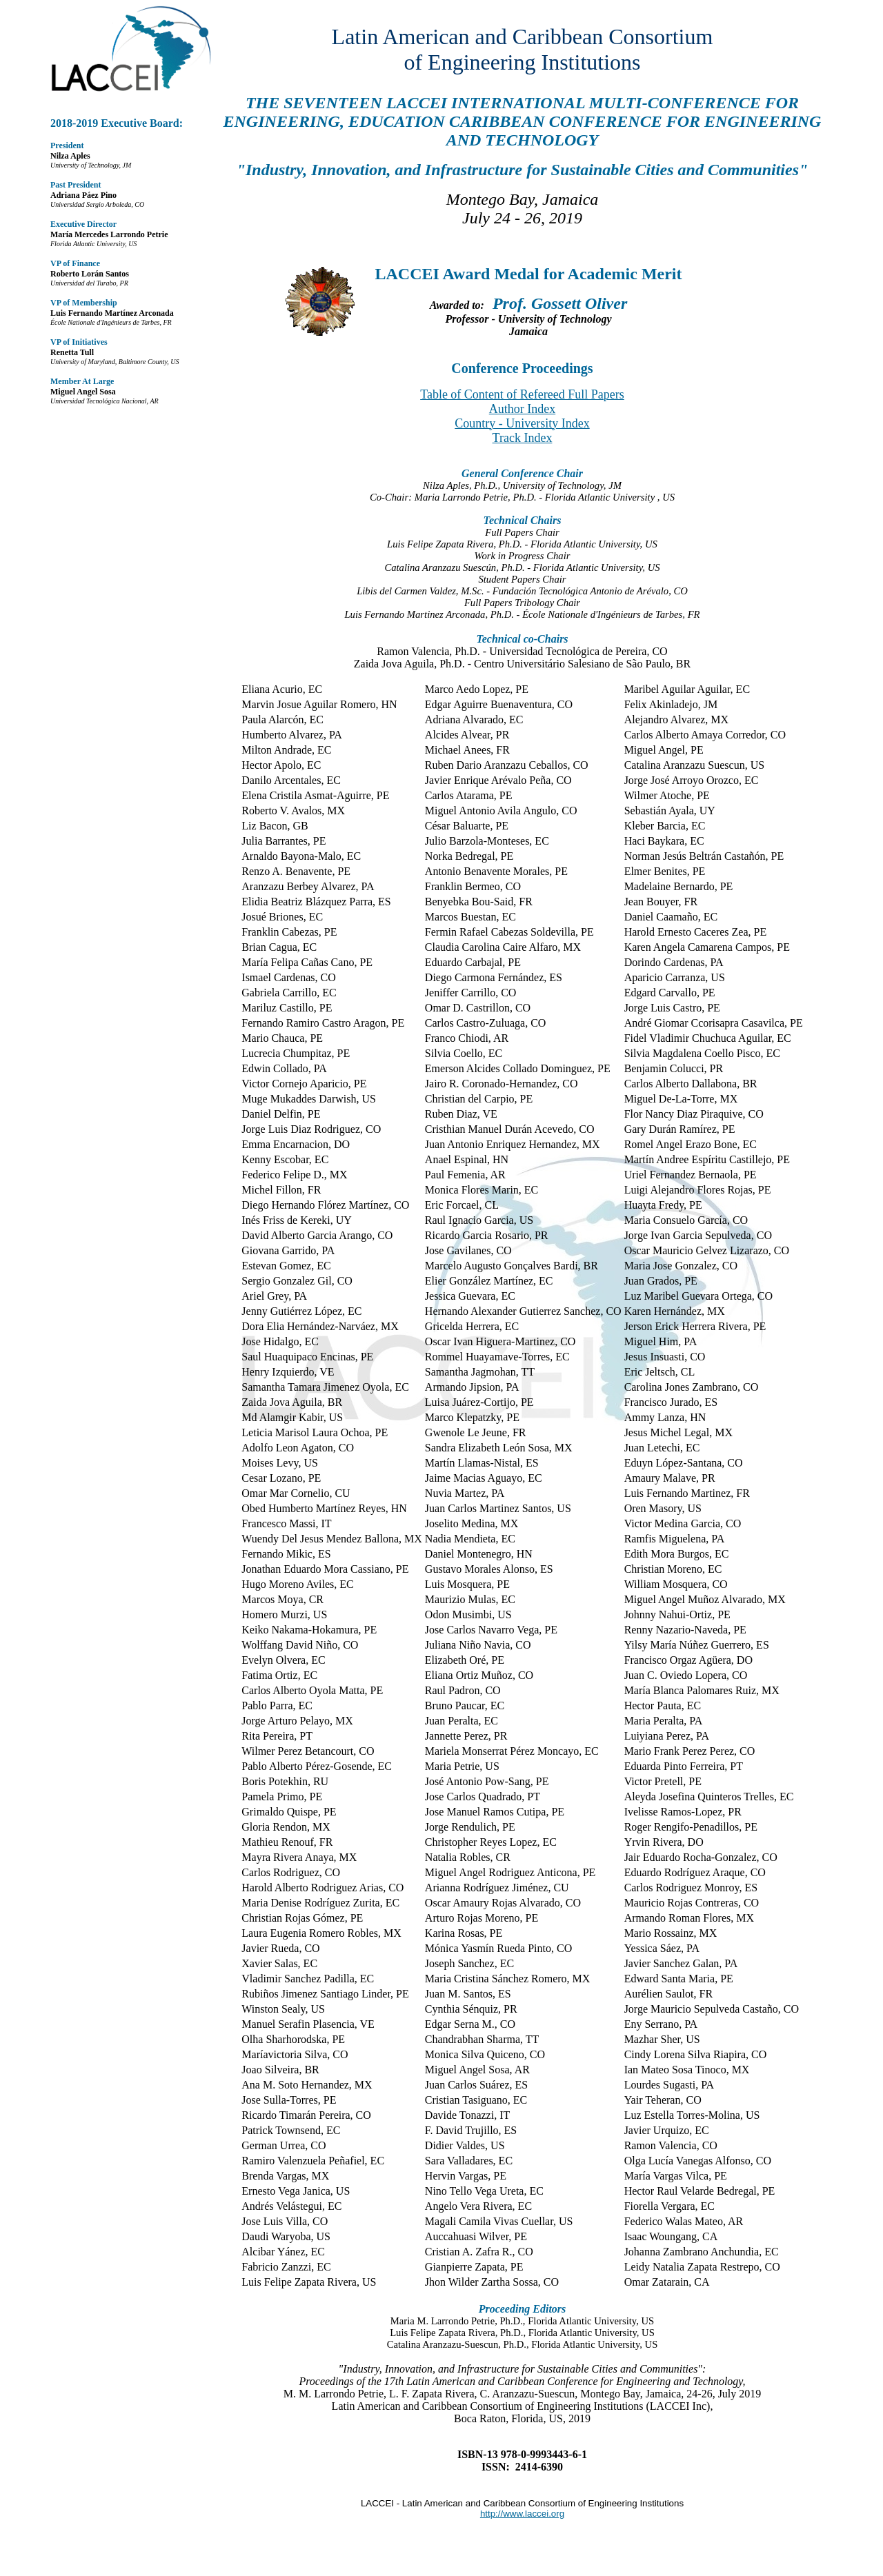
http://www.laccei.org (522, 2513)
